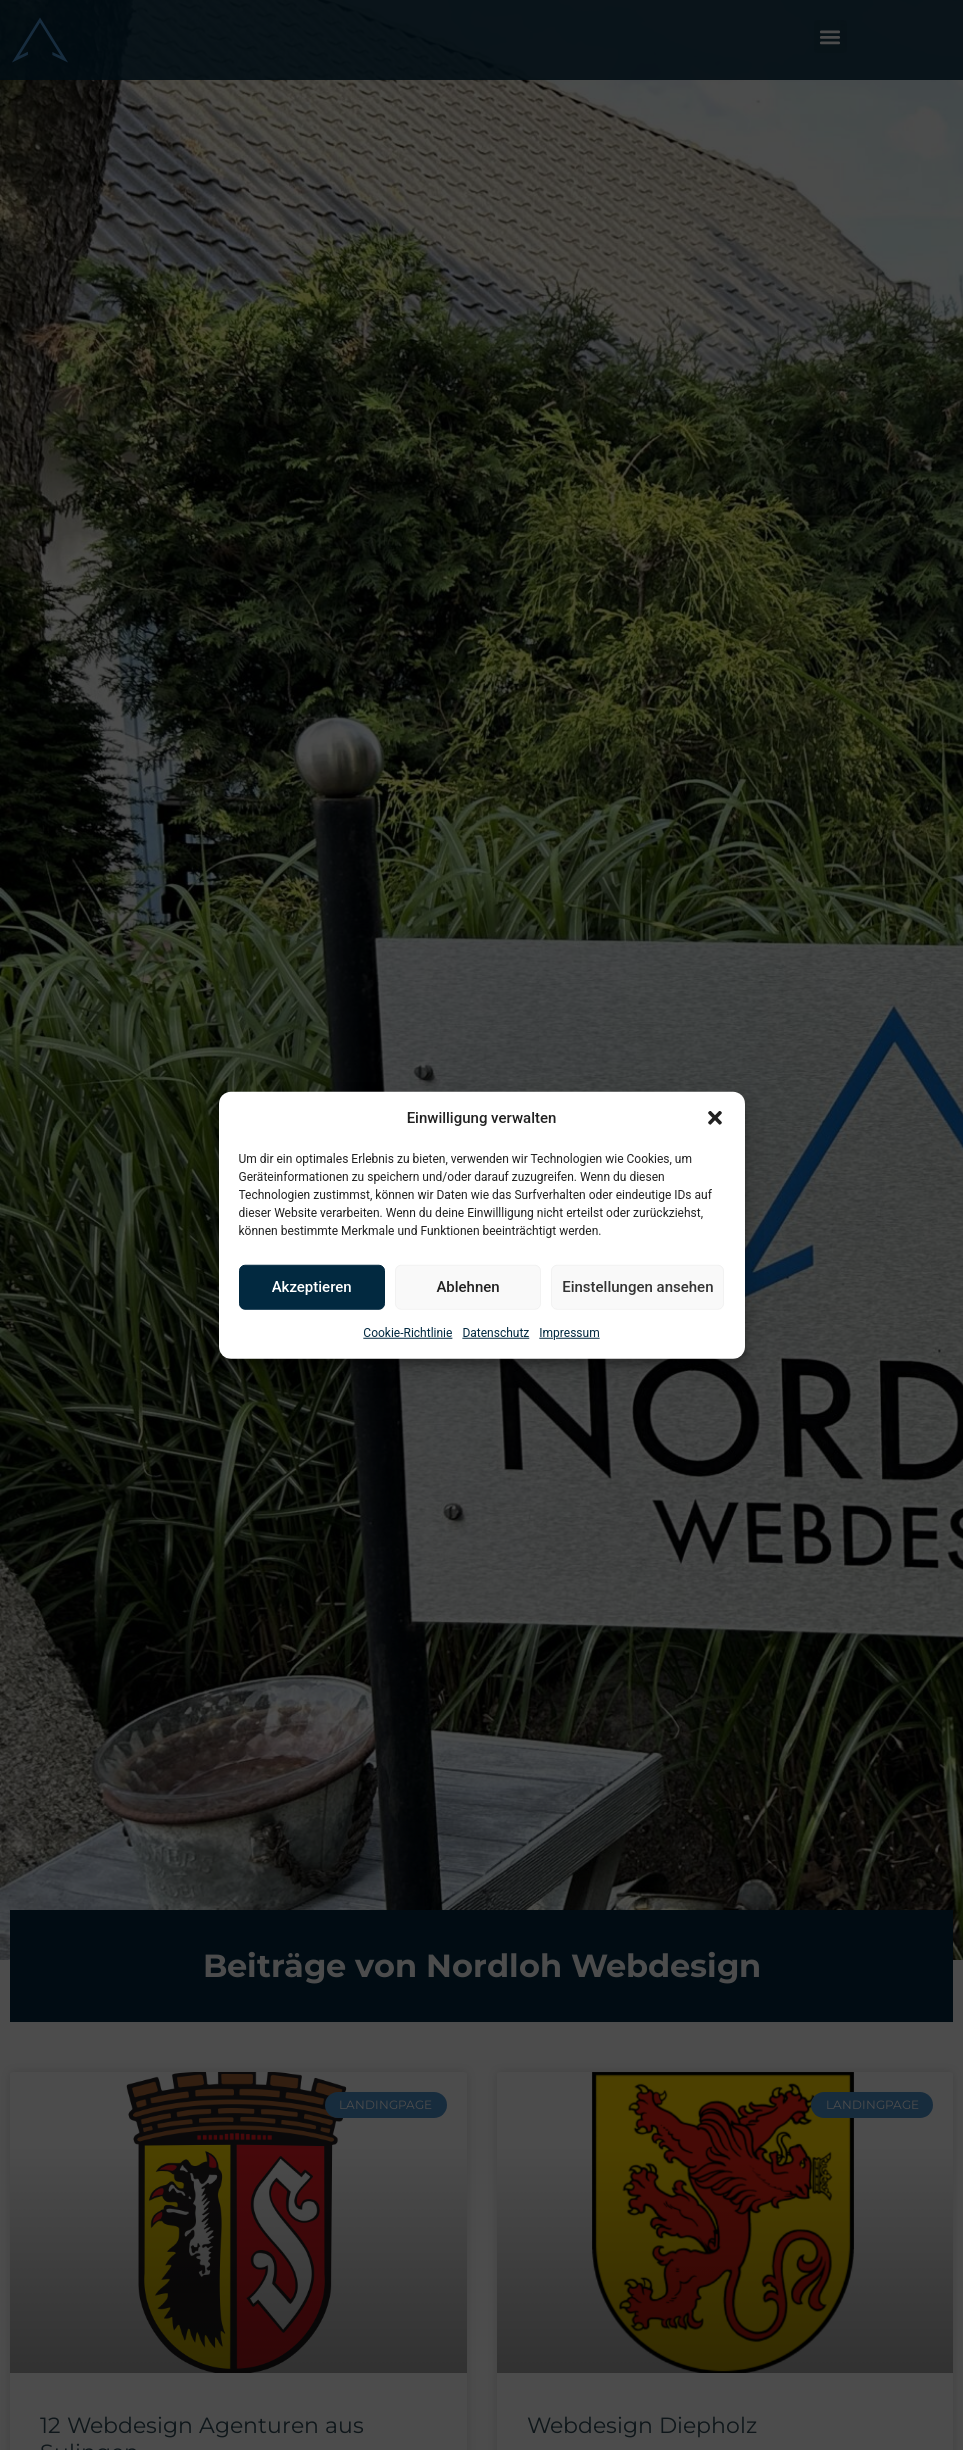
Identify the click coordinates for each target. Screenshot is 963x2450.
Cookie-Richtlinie (407, 1332)
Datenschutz (495, 1332)
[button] (715, 1118)
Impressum (569, 1332)
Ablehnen (467, 1287)
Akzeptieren (312, 1287)
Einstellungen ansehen (637, 1287)
